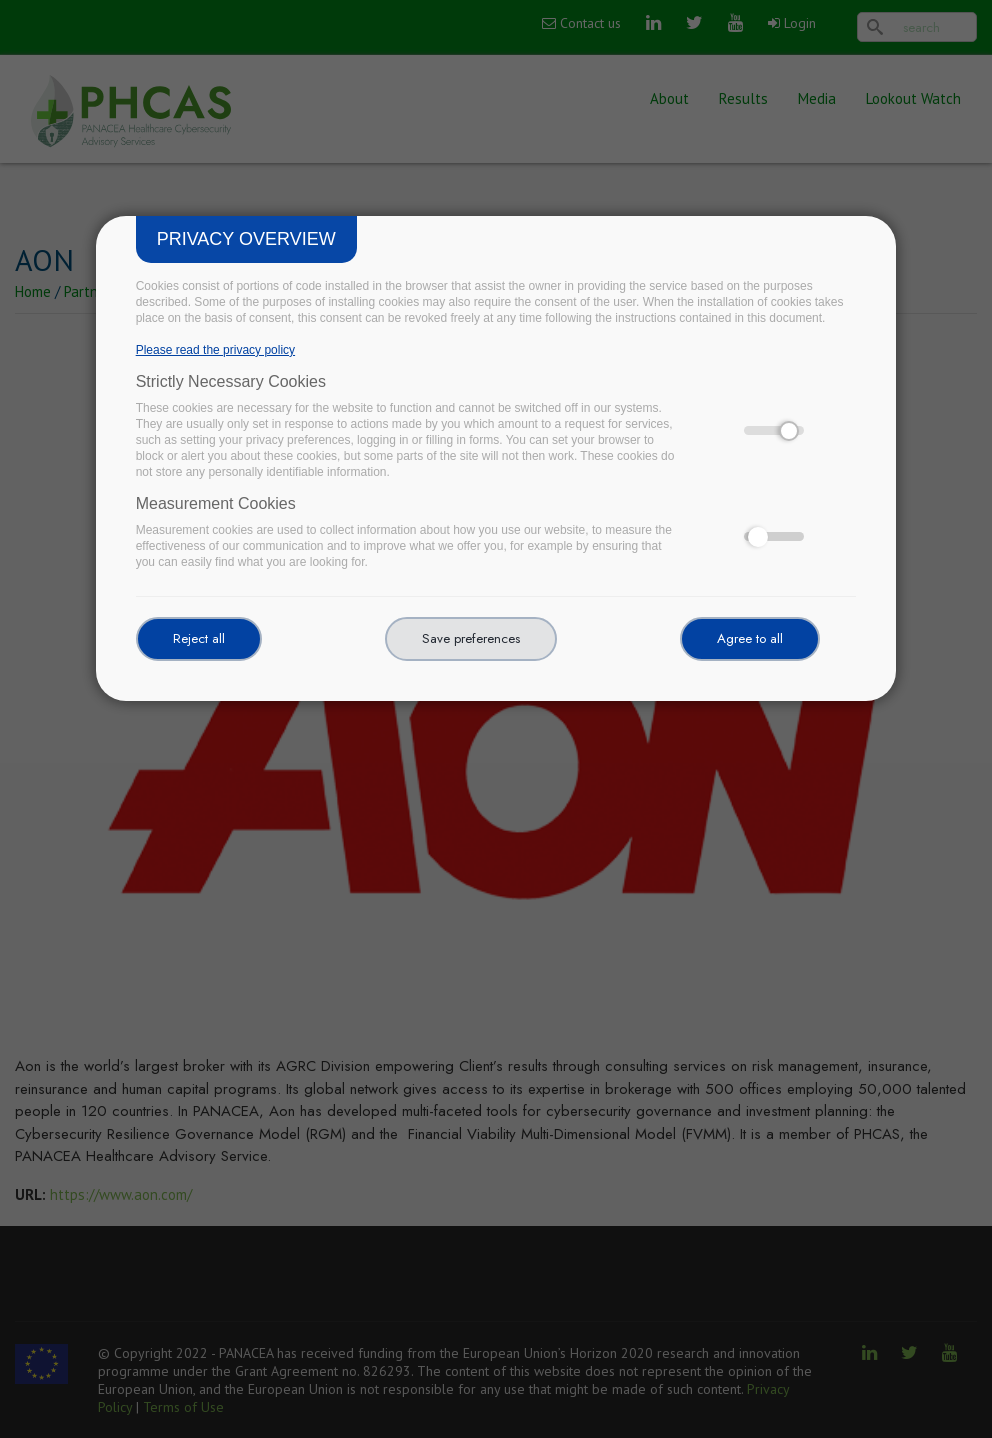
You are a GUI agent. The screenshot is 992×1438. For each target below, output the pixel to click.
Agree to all (750, 638)
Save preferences (471, 638)
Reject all (199, 638)
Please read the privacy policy (215, 350)
